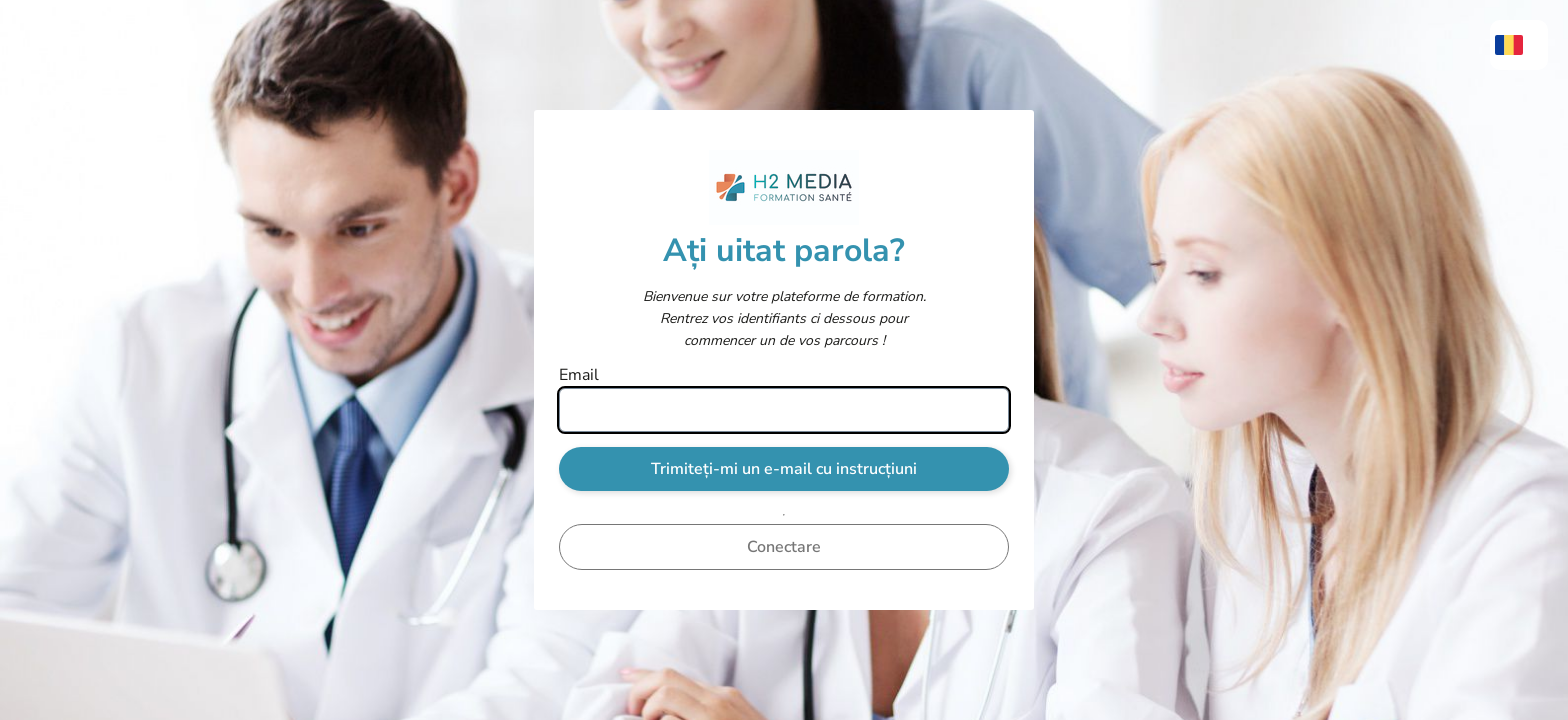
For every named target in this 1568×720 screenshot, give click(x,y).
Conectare (784, 547)
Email (579, 375)
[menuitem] (1519, 45)
